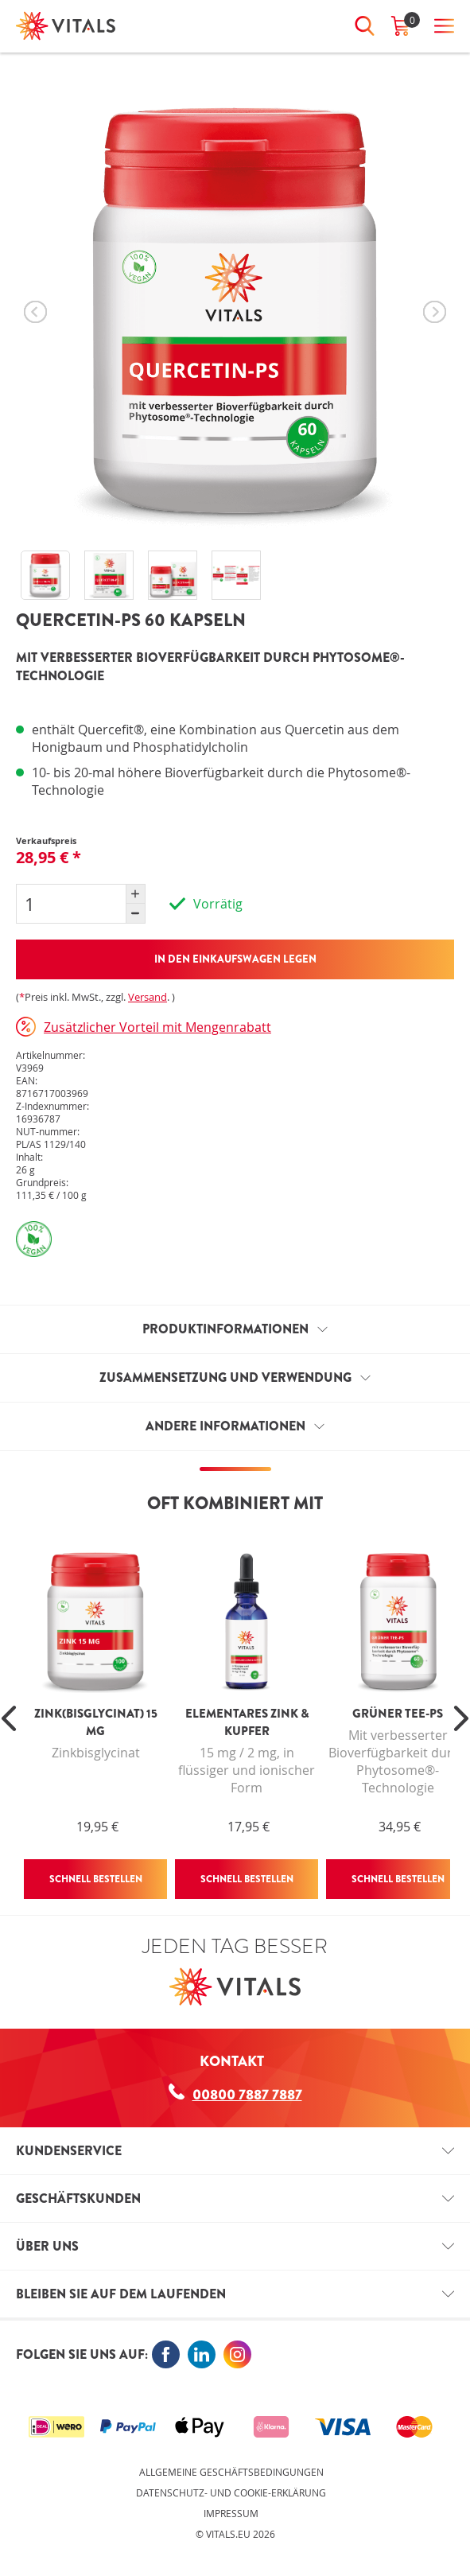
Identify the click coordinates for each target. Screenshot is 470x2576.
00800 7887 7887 (235, 2094)
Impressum (231, 2513)
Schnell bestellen (95, 1879)
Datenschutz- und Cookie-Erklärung (231, 2492)
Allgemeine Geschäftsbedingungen (231, 2471)
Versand (147, 997)
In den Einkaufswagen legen (235, 959)
